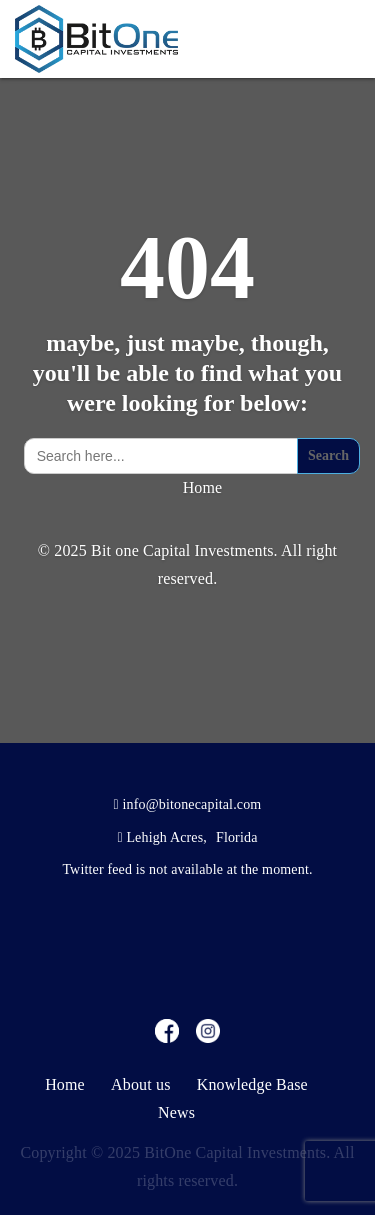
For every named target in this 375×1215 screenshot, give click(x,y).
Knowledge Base (252, 1084)
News (176, 1112)
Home (203, 487)
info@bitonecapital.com (192, 804)
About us (141, 1084)
